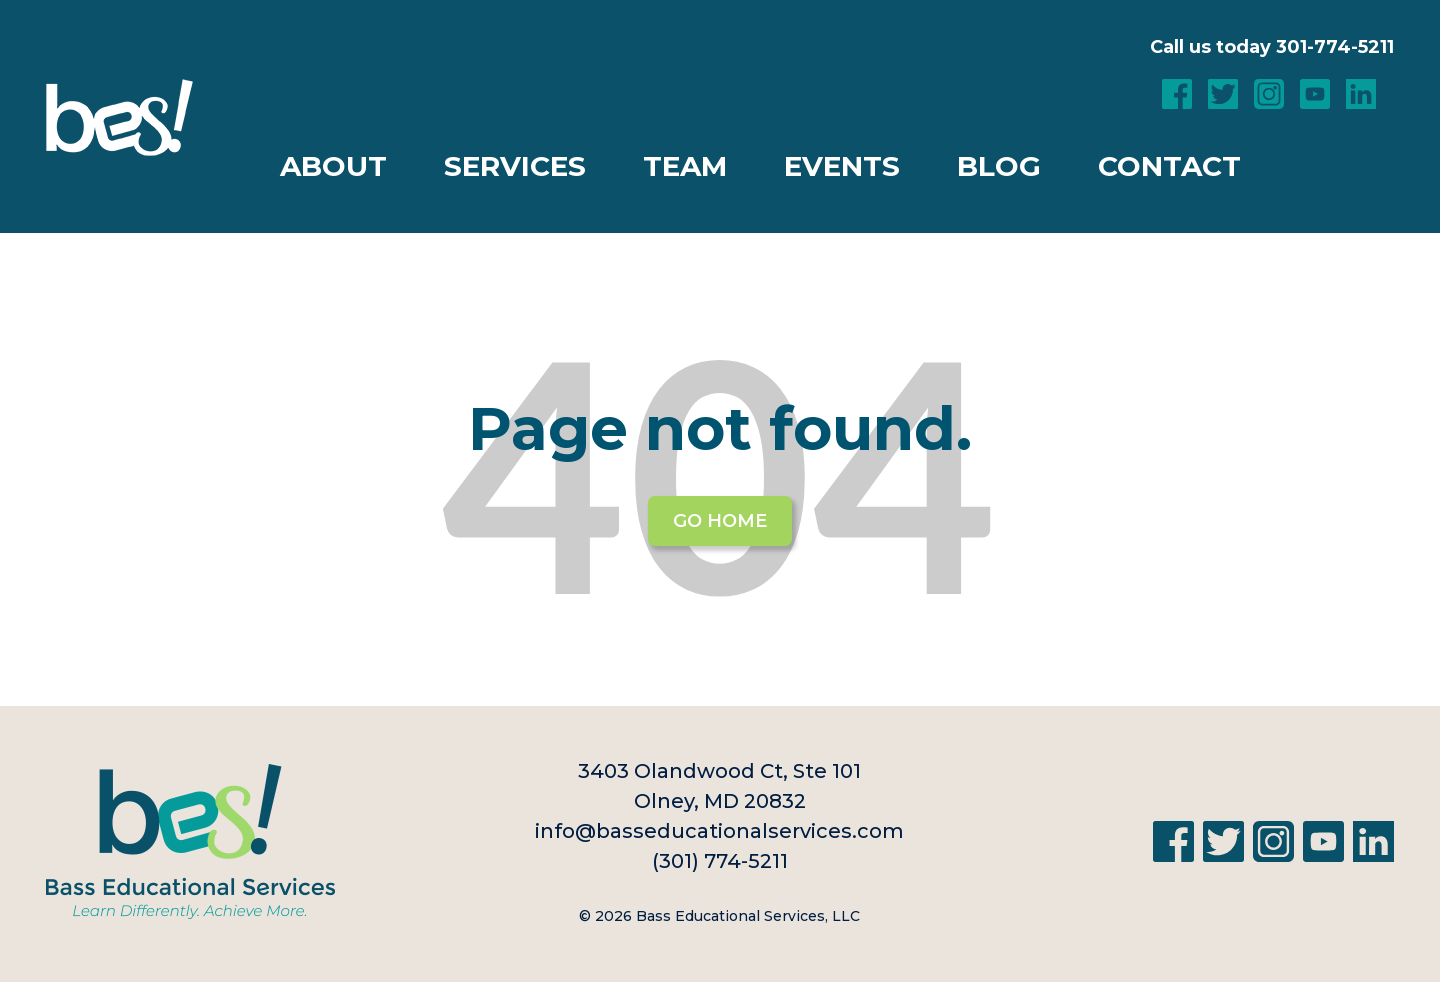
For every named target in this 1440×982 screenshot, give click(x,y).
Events (842, 166)
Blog (999, 166)
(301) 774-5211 (720, 861)
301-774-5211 (1335, 47)
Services (515, 166)
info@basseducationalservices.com (719, 831)
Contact (1169, 166)
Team (685, 166)
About (333, 166)
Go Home (720, 521)
